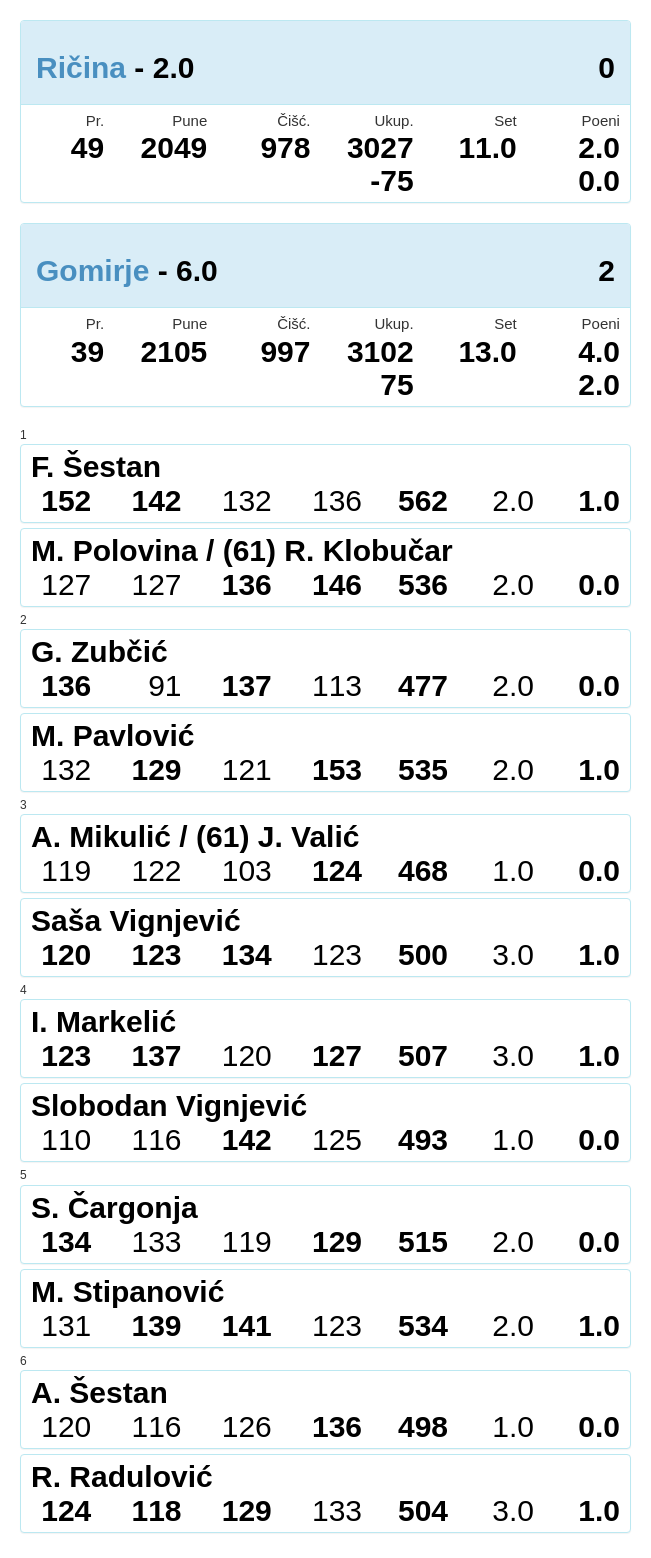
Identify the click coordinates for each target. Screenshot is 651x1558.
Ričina (81, 67)
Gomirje (92, 270)
